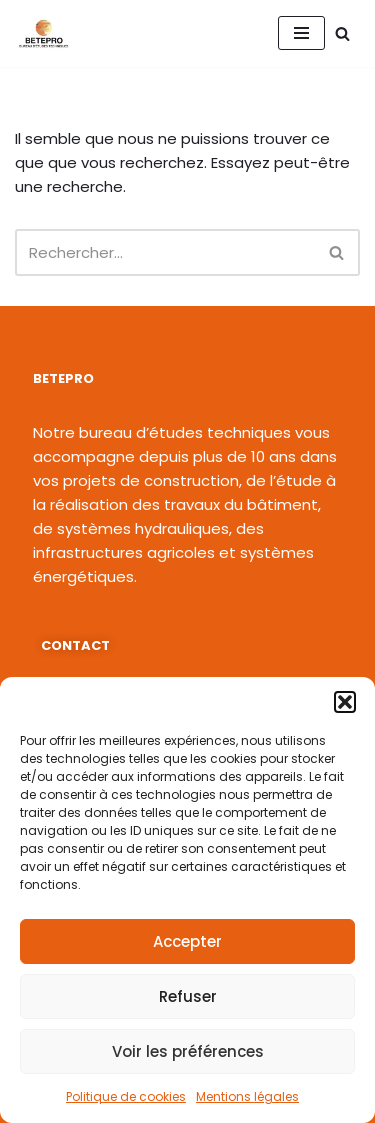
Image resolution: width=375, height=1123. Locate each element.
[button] (345, 702)
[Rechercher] (342, 33)
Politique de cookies (126, 1096)
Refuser (188, 996)
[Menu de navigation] (301, 33)
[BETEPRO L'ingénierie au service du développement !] (43, 33)
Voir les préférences (188, 1051)
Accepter (187, 941)
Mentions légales (247, 1096)
